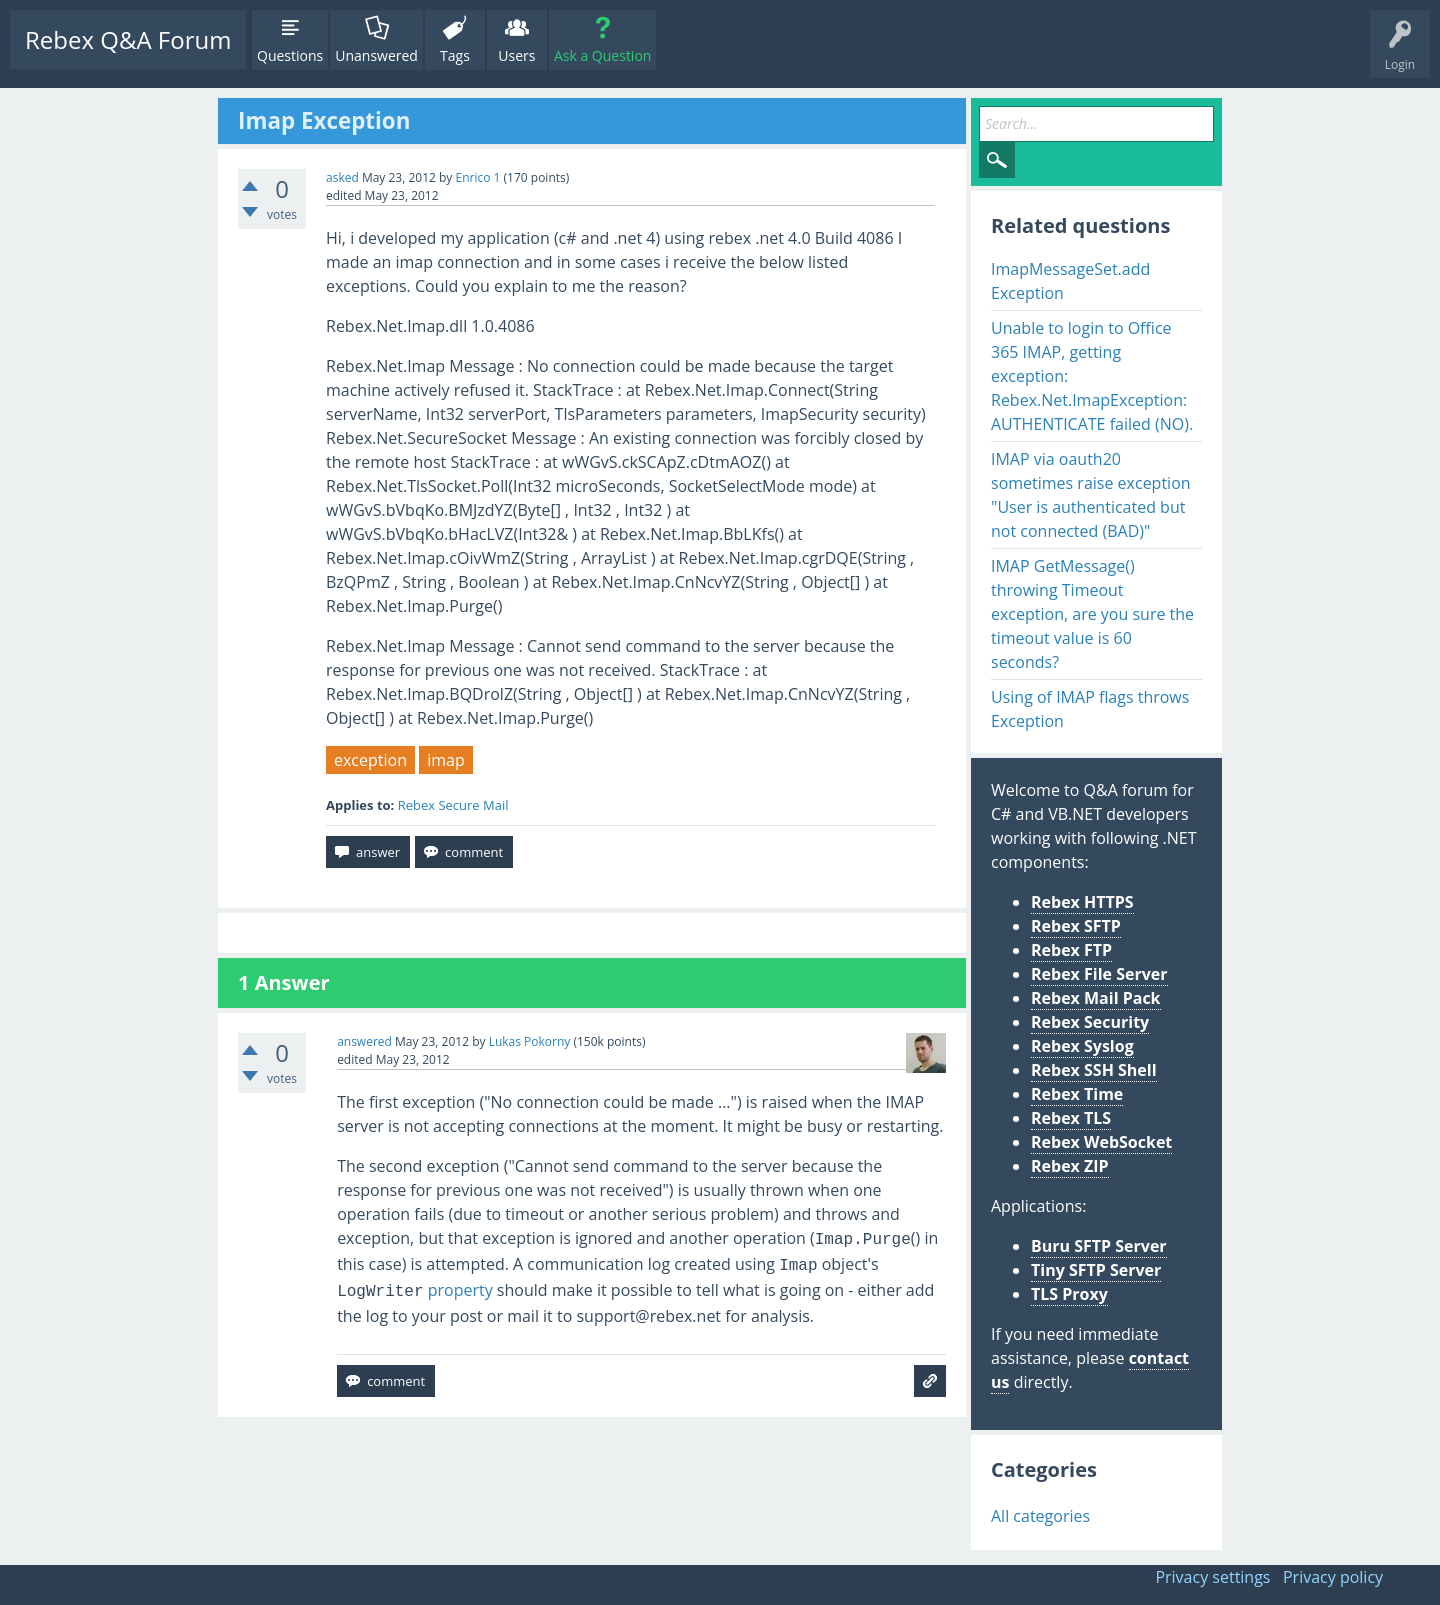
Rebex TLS (1071, 1118)
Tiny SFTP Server (1096, 1270)
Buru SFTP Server (1099, 1246)
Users (516, 55)
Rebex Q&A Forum (128, 39)
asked (342, 177)
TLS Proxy (1069, 1294)
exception (370, 760)
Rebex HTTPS (1082, 902)
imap (446, 760)
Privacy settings (1212, 1577)
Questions (290, 55)
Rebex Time (1077, 1094)
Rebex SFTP (1076, 926)
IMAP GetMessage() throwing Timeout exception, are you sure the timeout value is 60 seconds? (1092, 614)
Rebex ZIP (1070, 1166)
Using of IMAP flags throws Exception (1090, 709)
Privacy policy (1333, 1577)
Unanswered (376, 55)
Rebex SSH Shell (1094, 1070)
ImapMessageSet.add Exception (1070, 281)
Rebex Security (1090, 1022)
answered (364, 1041)
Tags (455, 55)
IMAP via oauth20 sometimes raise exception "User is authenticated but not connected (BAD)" (1091, 495)
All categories (1040, 1516)
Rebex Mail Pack (1096, 998)
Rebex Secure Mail (453, 805)
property (415, 1290)
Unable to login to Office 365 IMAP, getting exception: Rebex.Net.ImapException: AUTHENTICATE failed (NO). (1092, 376)
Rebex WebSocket (1101, 1142)
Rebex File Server (1099, 974)
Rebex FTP (1071, 950)
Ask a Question (602, 55)
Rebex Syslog (1082, 1046)
